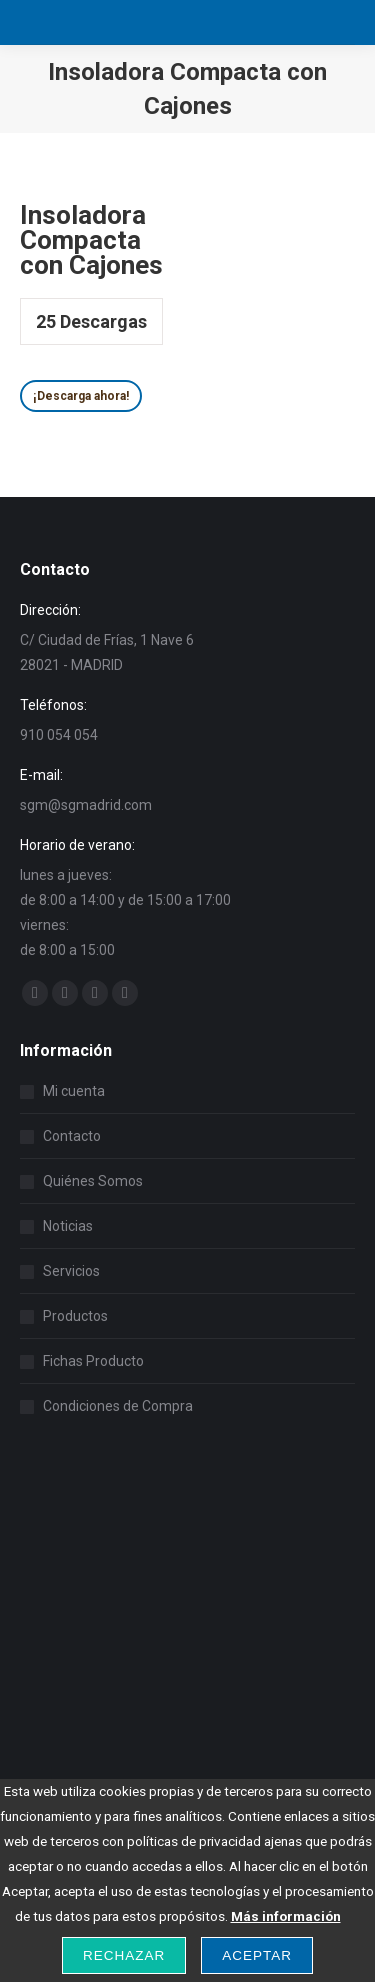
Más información (286, 1916)
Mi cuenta (74, 1091)
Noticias (68, 1226)
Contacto (72, 1136)
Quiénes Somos (93, 1181)
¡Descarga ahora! (81, 396)
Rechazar (124, 1955)
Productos (75, 1316)
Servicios (71, 1271)
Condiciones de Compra (118, 1406)
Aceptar (257, 1955)
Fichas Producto (93, 1361)
